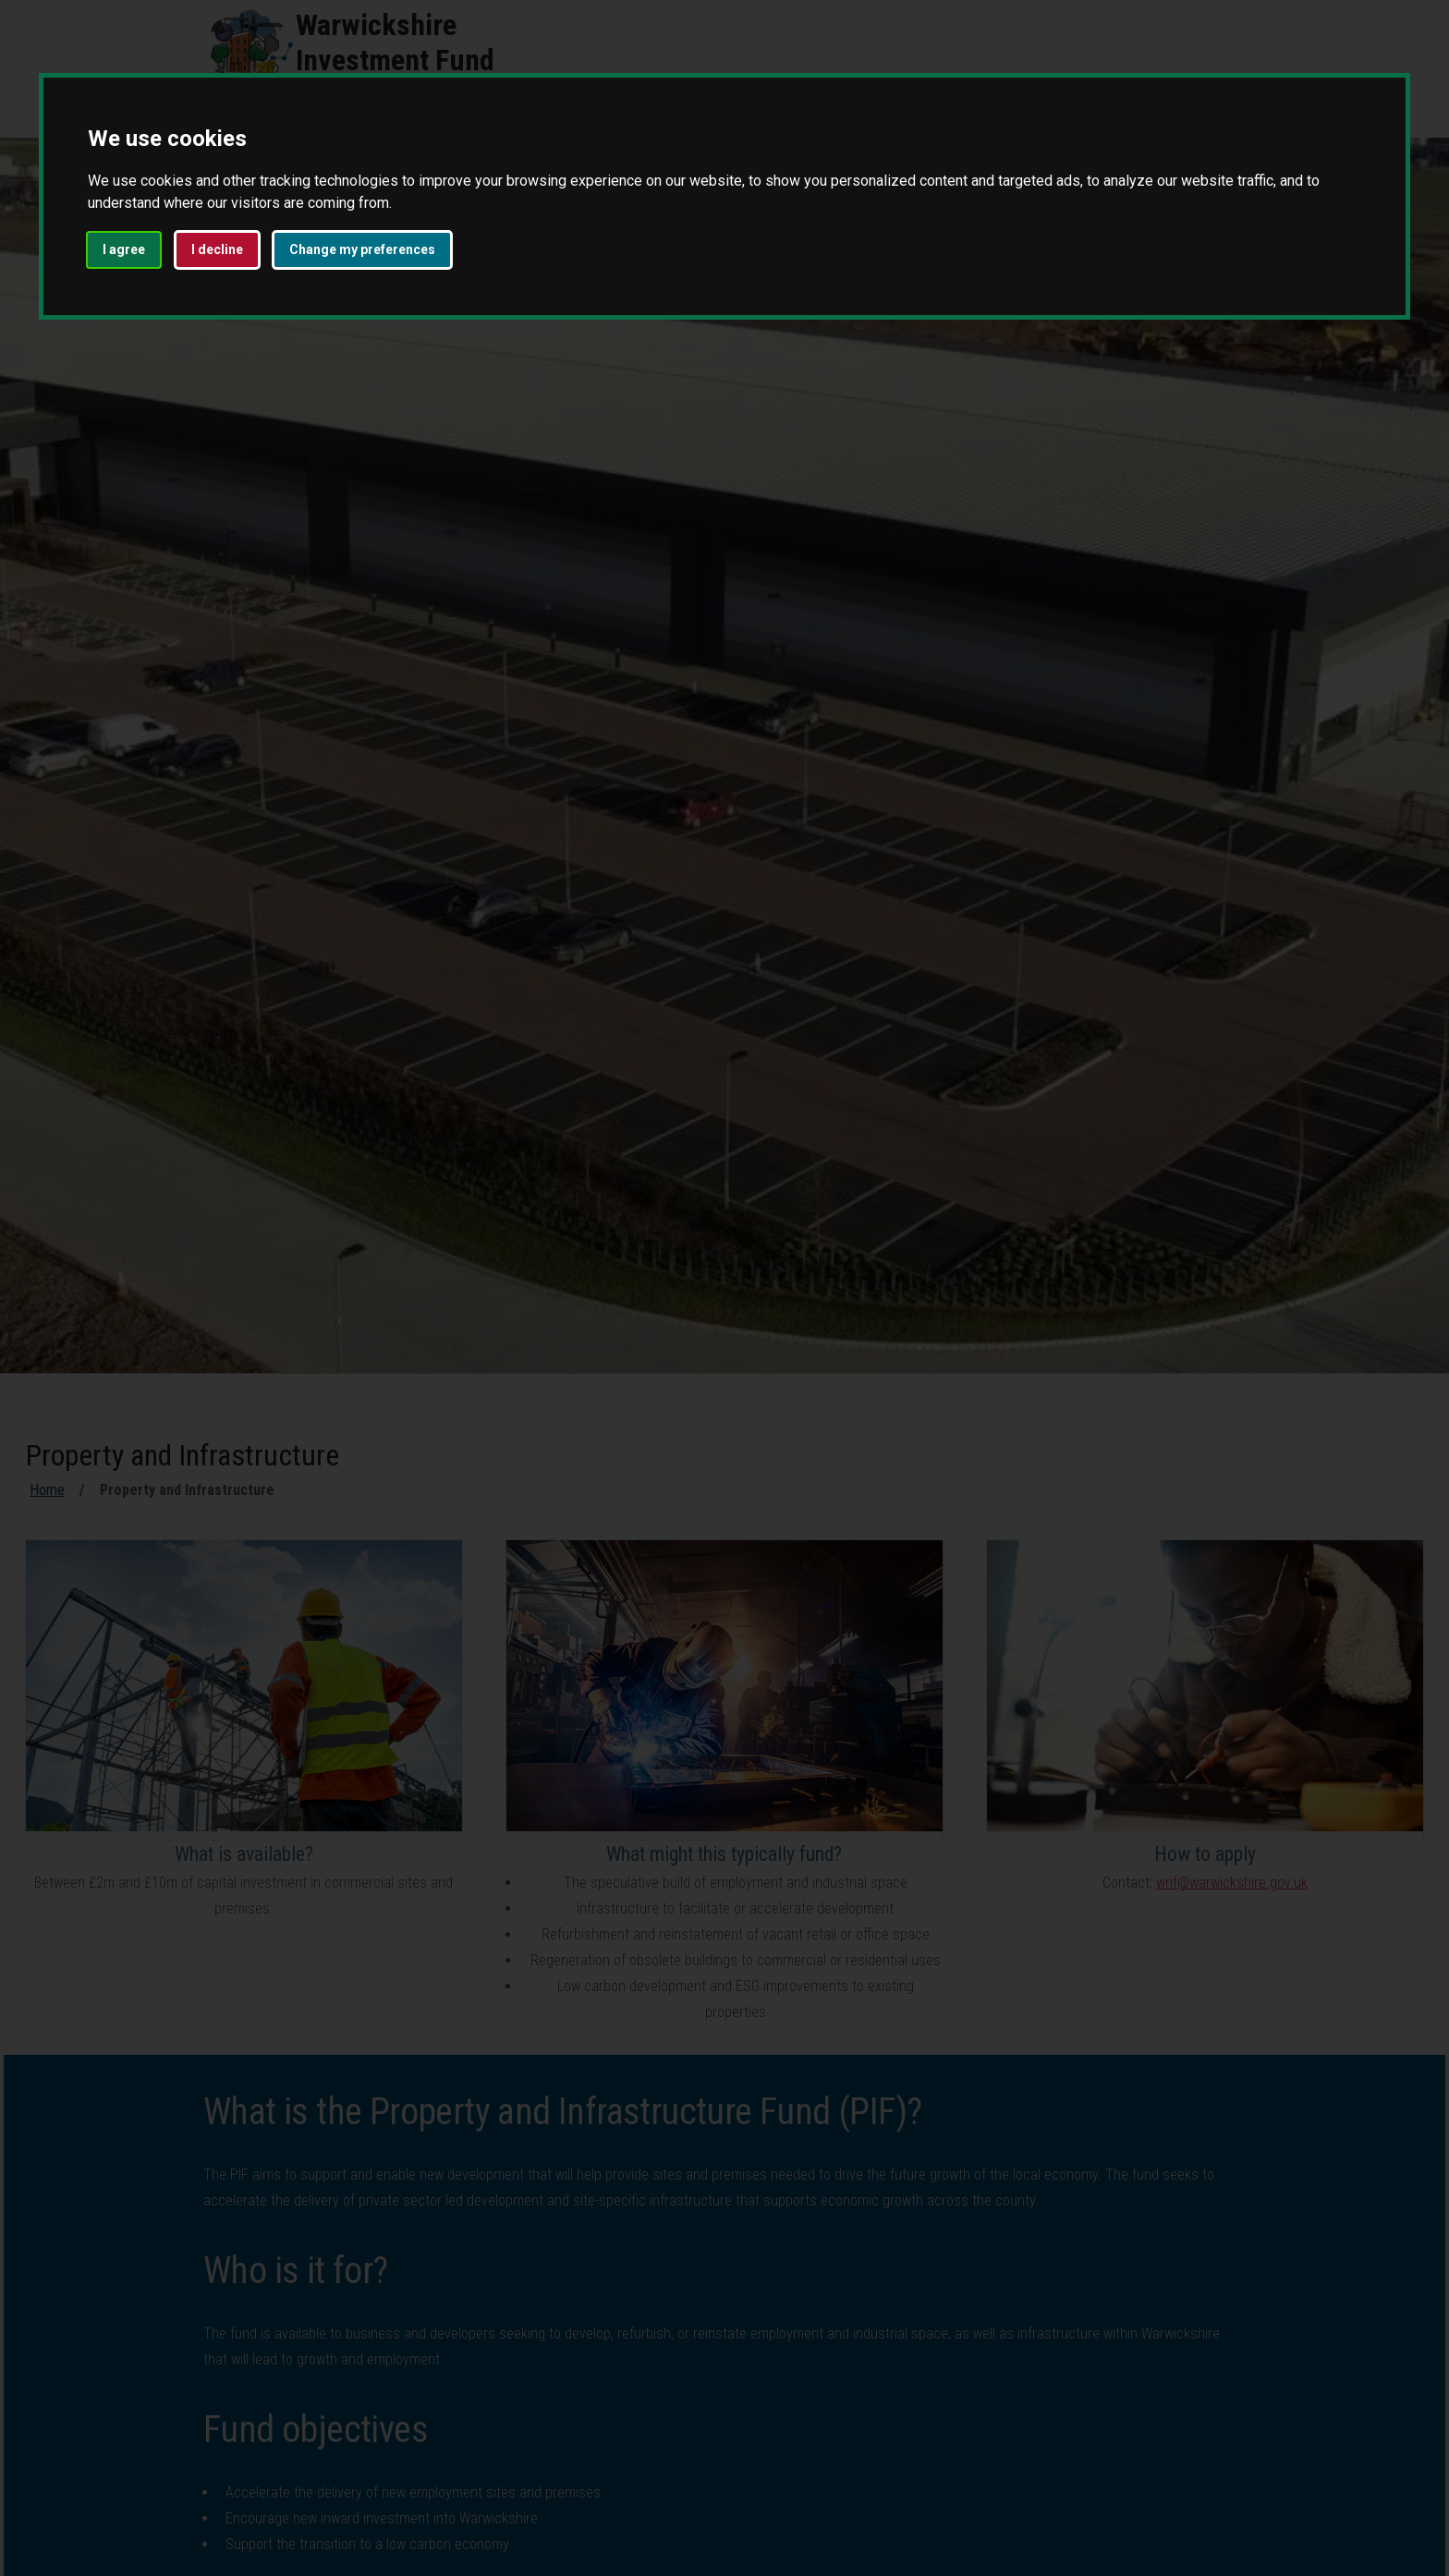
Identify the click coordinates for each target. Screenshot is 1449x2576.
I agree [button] (124, 249)
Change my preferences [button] (362, 249)
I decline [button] (217, 249)
